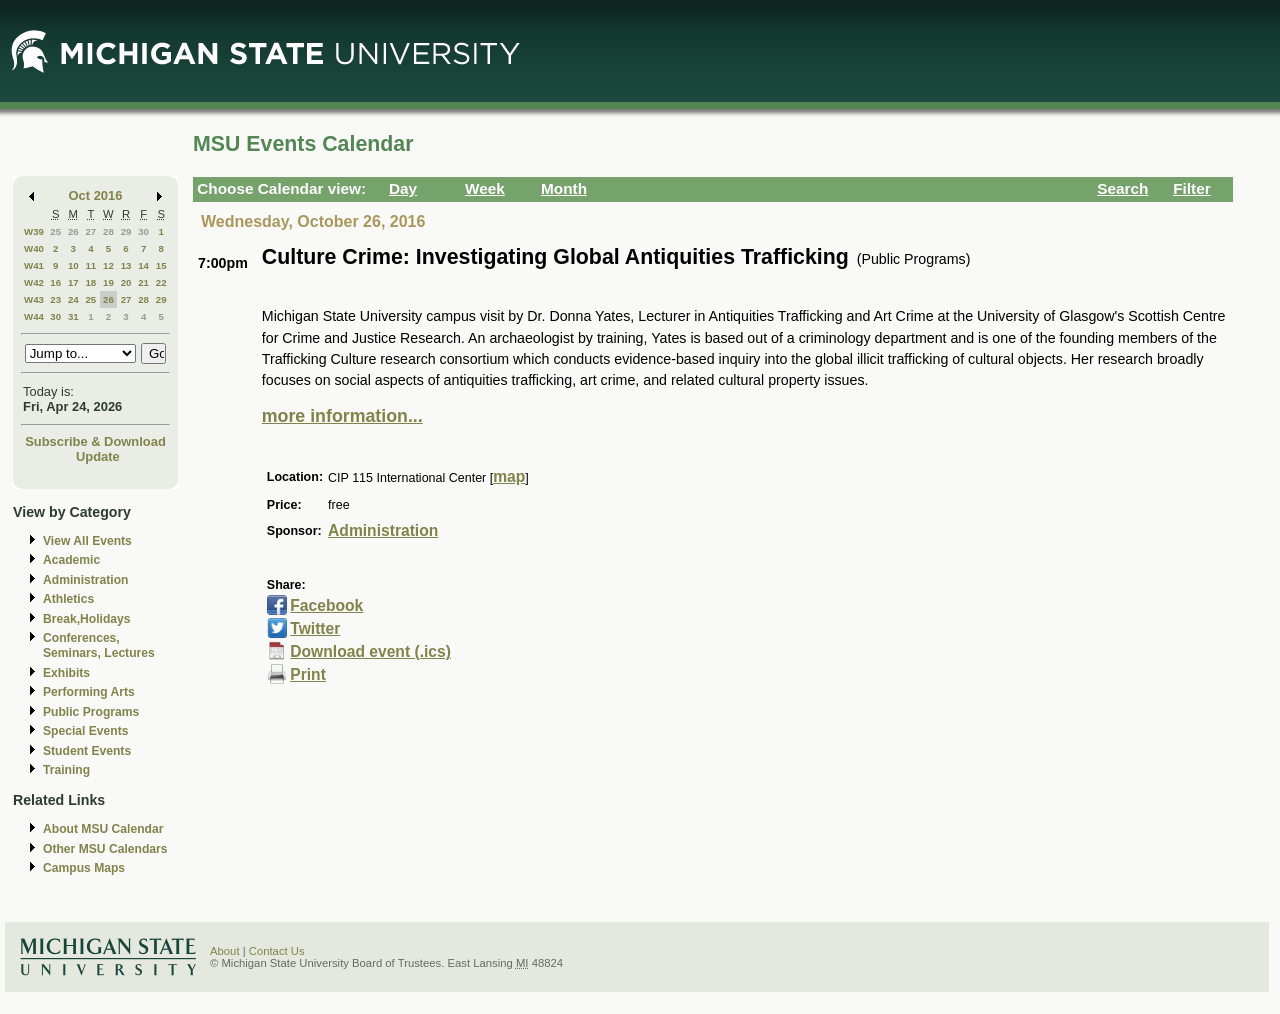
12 (108, 265)
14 (143, 265)
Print (308, 674)
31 (73, 316)
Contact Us (277, 951)
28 (108, 231)
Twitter (315, 628)
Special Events (85, 731)
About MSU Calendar (103, 829)
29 (126, 231)
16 (55, 282)
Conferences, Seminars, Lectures (99, 645)
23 (55, 299)
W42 (34, 282)
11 (90, 265)
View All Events (87, 541)
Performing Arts (89, 692)
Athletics (68, 599)
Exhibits (66, 673)
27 (90, 231)
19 (108, 282)
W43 (34, 299)
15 (161, 265)
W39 (34, 231)
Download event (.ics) (370, 651)
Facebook (326, 605)
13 (126, 265)
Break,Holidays (87, 619)
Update (98, 456)
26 (73, 231)
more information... (342, 416)
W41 (34, 265)
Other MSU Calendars (105, 849)
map (509, 476)
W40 (34, 248)
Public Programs (91, 712)
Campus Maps (84, 868)
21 (143, 282)
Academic (71, 560)
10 (73, 265)
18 (90, 282)
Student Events (87, 751)
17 (73, 282)
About (225, 951)
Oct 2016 (96, 195)
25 (55, 231)
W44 (34, 316)
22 (161, 282)
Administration (85, 580)
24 (73, 299)
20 (126, 282)
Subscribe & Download (95, 441)
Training (66, 770)
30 (143, 231)
